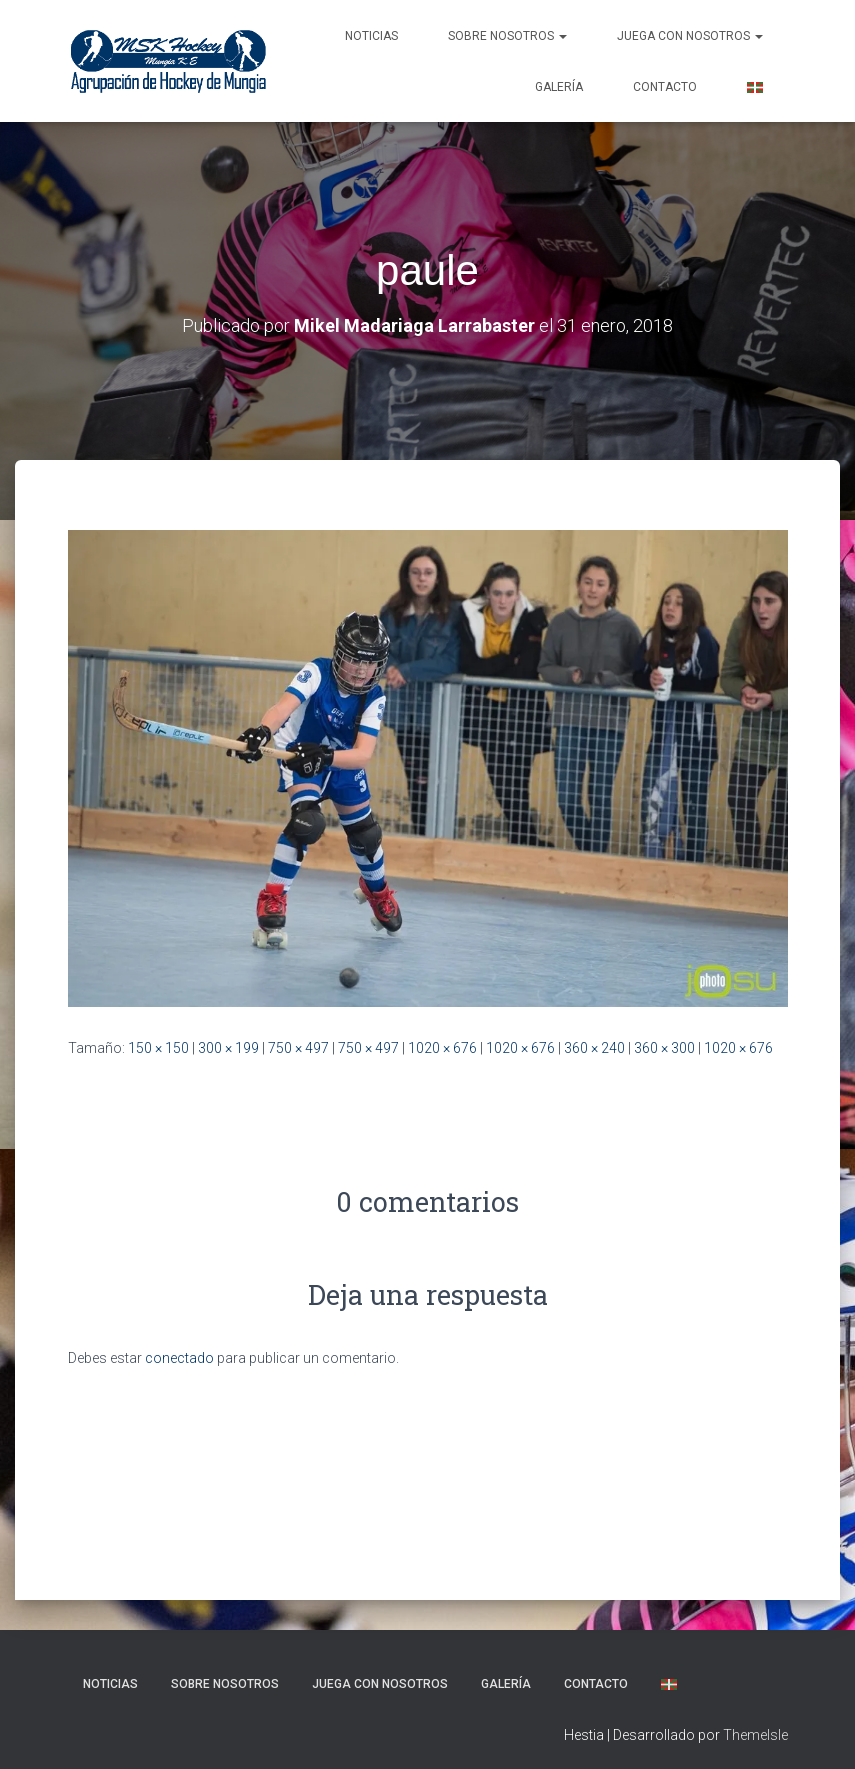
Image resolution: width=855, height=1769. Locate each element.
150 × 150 (158, 1048)
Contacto (665, 87)
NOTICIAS (371, 36)
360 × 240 (594, 1048)
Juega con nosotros (690, 36)
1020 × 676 (442, 1048)
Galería (559, 87)
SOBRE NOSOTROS (507, 36)
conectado (179, 1358)
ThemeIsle (755, 1735)
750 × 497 (298, 1048)
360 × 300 (664, 1048)
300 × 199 (228, 1048)
